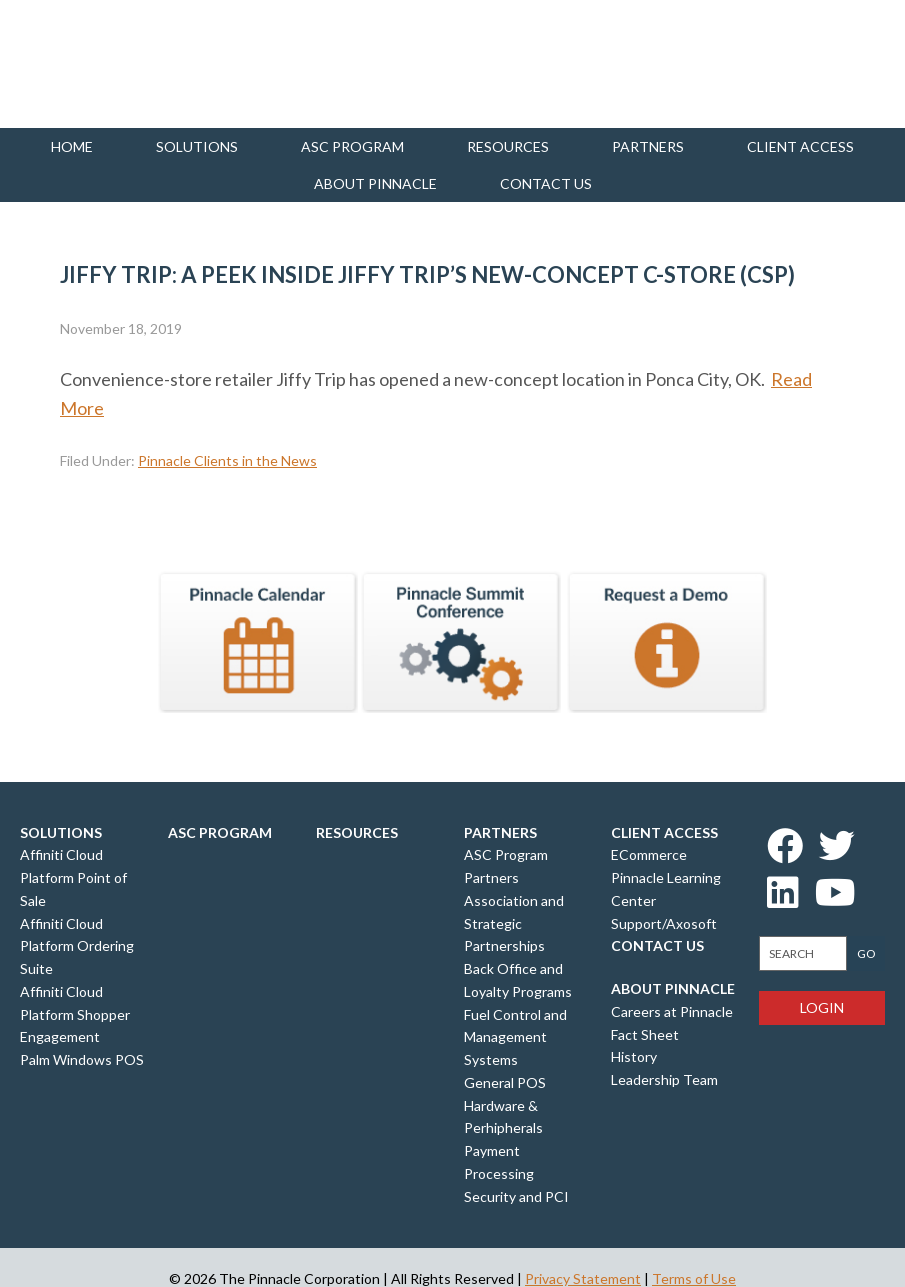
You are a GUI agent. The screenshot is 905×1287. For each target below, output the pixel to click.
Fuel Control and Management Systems (515, 1037)
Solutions (197, 146)
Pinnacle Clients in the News (227, 460)
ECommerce (649, 854)
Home (72, 146)
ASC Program (352, 146)
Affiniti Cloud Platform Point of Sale (73, 877)
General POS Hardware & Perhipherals (505, 1105)
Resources (508, 146)
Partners (648, 146)
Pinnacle (120, 64)
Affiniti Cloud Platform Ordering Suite (77, 946)
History (634, 1056)
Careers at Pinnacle (672, 1011)
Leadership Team (664, 1079)
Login (822, 1007)
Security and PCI (516, 1196)
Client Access (800, 146)
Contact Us (657, 945)
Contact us (546, 183)
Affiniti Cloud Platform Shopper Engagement (75, 1014)
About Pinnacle (375, 183)
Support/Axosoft (664, 923)
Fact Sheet (645, 1034)
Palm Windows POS (82, 1059)
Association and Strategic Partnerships (514, 923)
